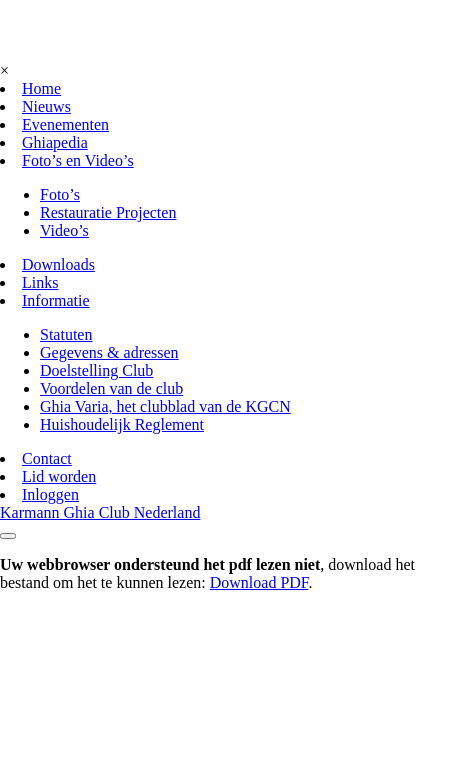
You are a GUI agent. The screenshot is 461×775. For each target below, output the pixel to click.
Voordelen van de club (111, 388)
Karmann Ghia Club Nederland (100, 512)
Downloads (58, 264)
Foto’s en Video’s (78, 160)
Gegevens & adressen (109, 352)
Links (40, 282)
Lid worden (59, 476)
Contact (47, 458)
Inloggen (50, 494)
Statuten (66, 334)
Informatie (56, 300)
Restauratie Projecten (108, 212)
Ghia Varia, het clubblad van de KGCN (165, 406)
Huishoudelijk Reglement (122, 424)
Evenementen (65, 124)
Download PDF (259, 582)
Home (41, 88)
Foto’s (60, 194)
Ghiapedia (55, 142)
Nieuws (46, 106)
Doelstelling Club (96, 370)
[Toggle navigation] (8, 536)
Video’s (64, 230)
